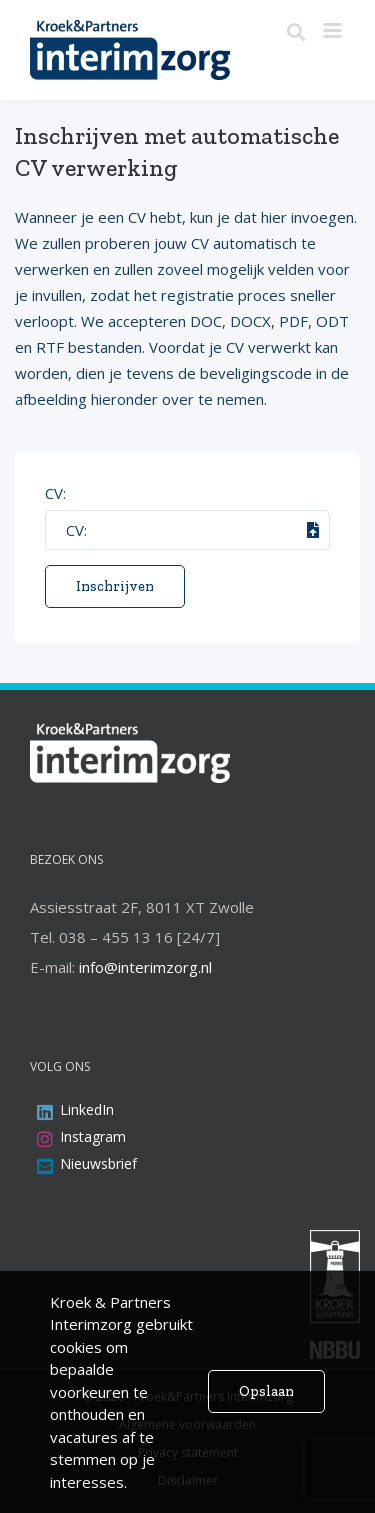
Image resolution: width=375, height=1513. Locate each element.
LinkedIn (87, 1109)
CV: (55, 493)
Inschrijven (115, 586)
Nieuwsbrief (98, 1163)
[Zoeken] (296, 33)
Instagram (93, 1136)
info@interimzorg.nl (145, 967)
